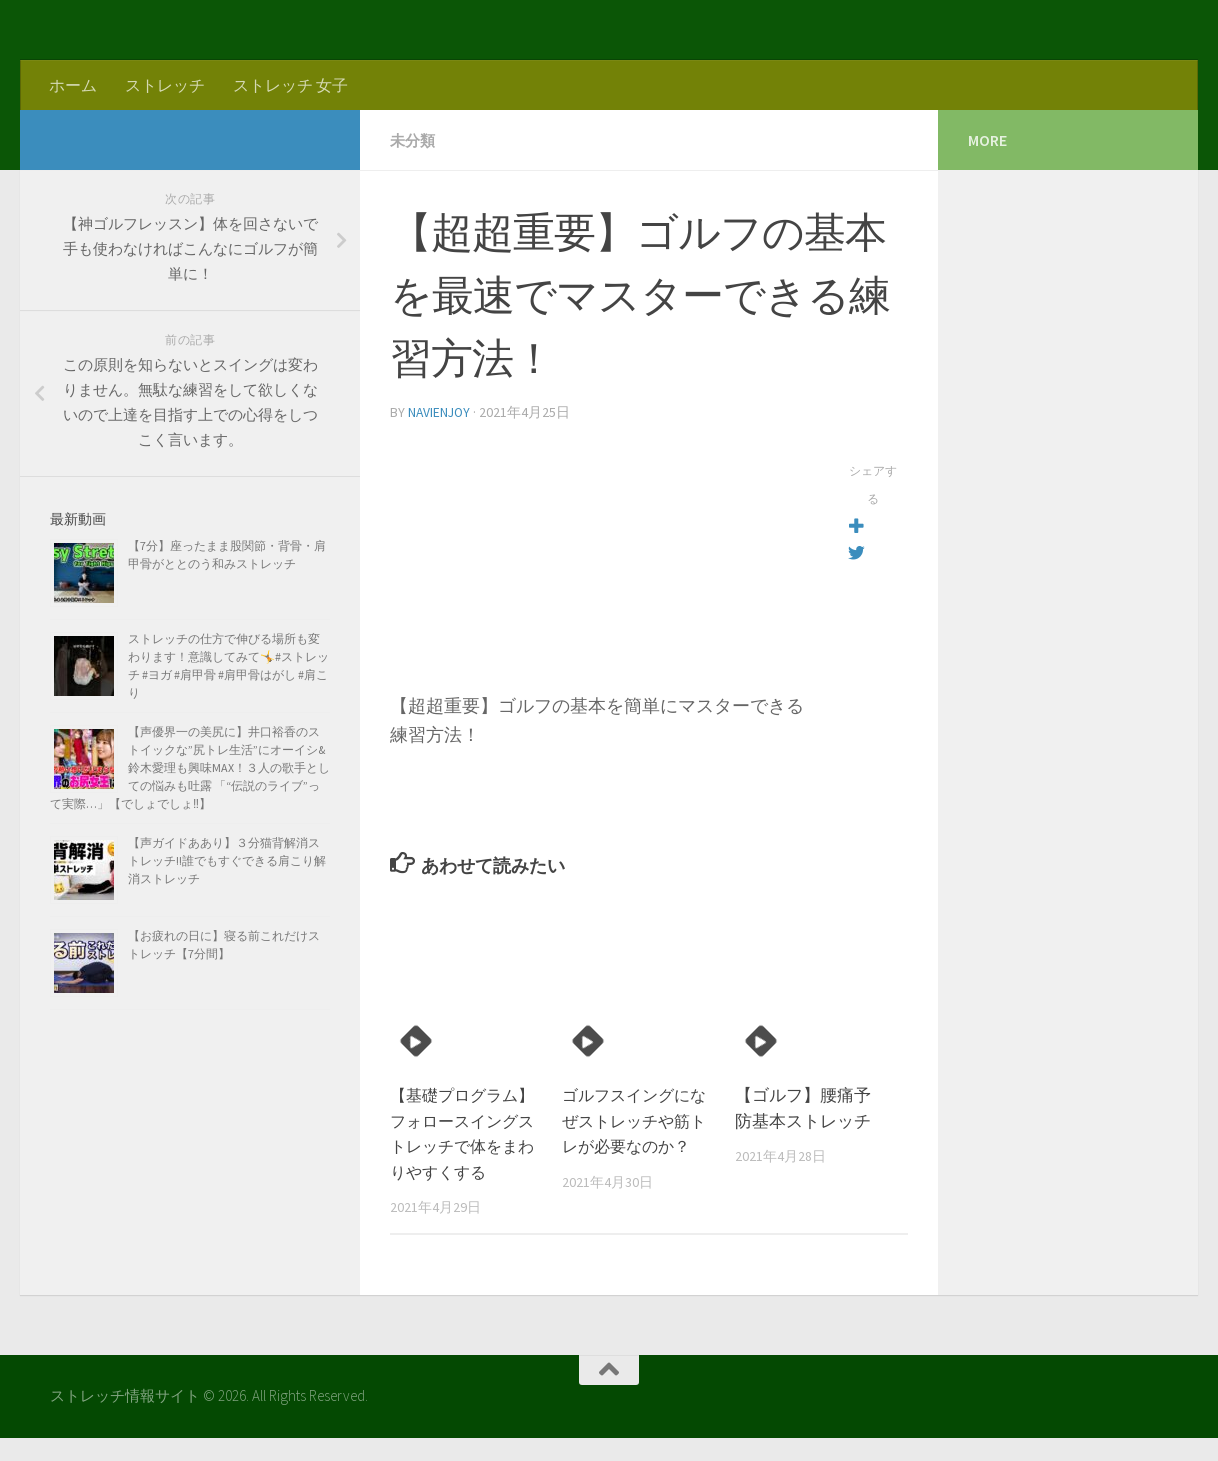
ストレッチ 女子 (290, 85)
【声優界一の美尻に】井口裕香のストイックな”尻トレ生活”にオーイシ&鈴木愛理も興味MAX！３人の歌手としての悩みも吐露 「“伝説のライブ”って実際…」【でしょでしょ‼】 (190, 767)
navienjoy (440, 411)
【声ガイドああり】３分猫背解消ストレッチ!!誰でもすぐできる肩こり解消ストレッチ (227, 860)
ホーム (73, 85)
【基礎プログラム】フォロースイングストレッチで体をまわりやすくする (458, 1144)
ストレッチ (165, 85)
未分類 (414, 140)
